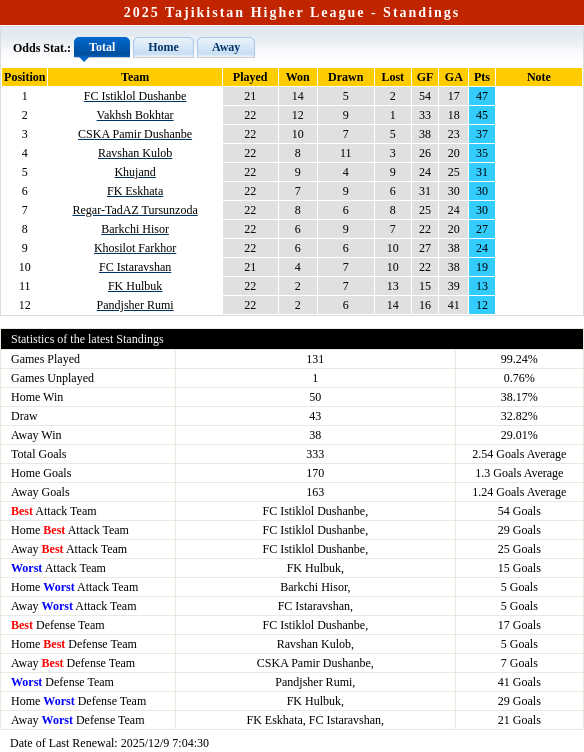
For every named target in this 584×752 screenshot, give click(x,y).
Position (24, 77)
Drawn (345, 77)
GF (425, 77)
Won (298, 77)
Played (250, 77)
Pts (482, 77)
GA (454, 77)
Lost (392, 77)
